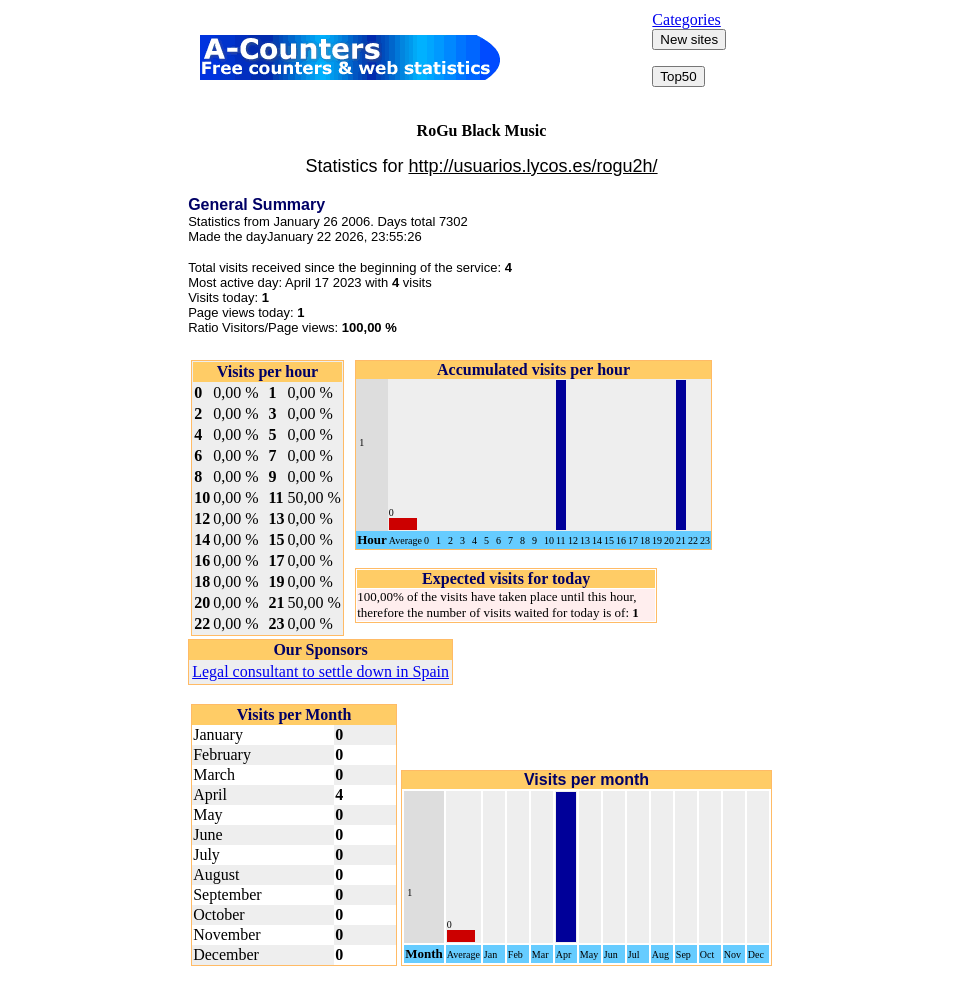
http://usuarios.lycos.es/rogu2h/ (532, 166)
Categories (686, 19)
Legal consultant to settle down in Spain (320, 671)
